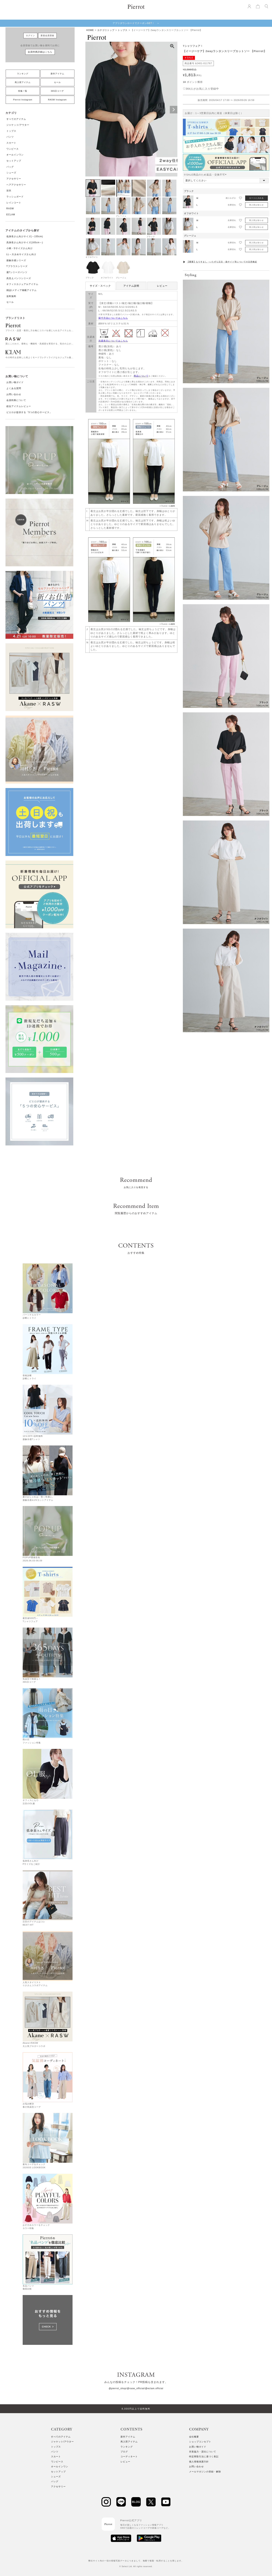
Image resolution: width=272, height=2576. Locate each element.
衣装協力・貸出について (202, 2451)
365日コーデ (57, 91)
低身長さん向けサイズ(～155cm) (24, 236)
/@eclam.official (153, 2388)
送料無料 (11, 296)
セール (57, 82)
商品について (141, 376)
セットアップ (13, 160)
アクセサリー (13, 178)
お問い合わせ (13, 394)
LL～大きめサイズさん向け (21, 254)
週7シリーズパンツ (17, 272)
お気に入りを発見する (136, 1187)
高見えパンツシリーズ (18, 278)
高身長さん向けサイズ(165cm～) (24, 242)
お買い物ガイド (15, 382)
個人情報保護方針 (199, 2461)
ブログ (124, 2451)
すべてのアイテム (16, 119)
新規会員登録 (47, 35)
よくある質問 (13, 388)
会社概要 (194, 2436)
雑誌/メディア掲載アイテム (21, 290)
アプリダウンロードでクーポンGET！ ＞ (136, 23)
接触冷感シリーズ (16, 260)
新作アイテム (57, 73)
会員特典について (16, 400)
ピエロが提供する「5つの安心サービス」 (29, 412)
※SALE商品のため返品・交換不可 (206, 174)
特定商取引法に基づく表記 (204, 2456)
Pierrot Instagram (22, 100)
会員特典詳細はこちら (40, 52)
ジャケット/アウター (17, 125)
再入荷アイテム (23, 82)
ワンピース (12, 149)
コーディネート (129, 2456)
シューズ (11, 172)
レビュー (162, 285)
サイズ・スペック (100, 285)
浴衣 (8, 190)
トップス (11, 131)
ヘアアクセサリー (16, 184)
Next (173, 109)
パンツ (10, 136)
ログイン (30, 35)
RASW (10, 208)
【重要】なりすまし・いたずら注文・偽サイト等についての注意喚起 (222, 262)
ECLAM (10, 214)
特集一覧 (22, 91)
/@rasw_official (135, 2388)
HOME (90, 30)
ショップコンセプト (200, 2441)
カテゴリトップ (105, 30)
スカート (11, 143)
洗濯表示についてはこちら (113, 340)
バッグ (10, 166)
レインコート (13, 202)
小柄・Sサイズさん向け (19, 248)
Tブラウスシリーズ (17, 266)
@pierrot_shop (117, 2388)
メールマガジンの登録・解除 (205, 2471)
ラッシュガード (15, 196)
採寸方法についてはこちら (113, 318)
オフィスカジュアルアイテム (22, 284)
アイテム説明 (131, 285)
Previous (89, 109)
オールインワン (15, 154)
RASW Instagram (57, 100)
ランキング (22, 73)
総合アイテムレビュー (18, 406)
